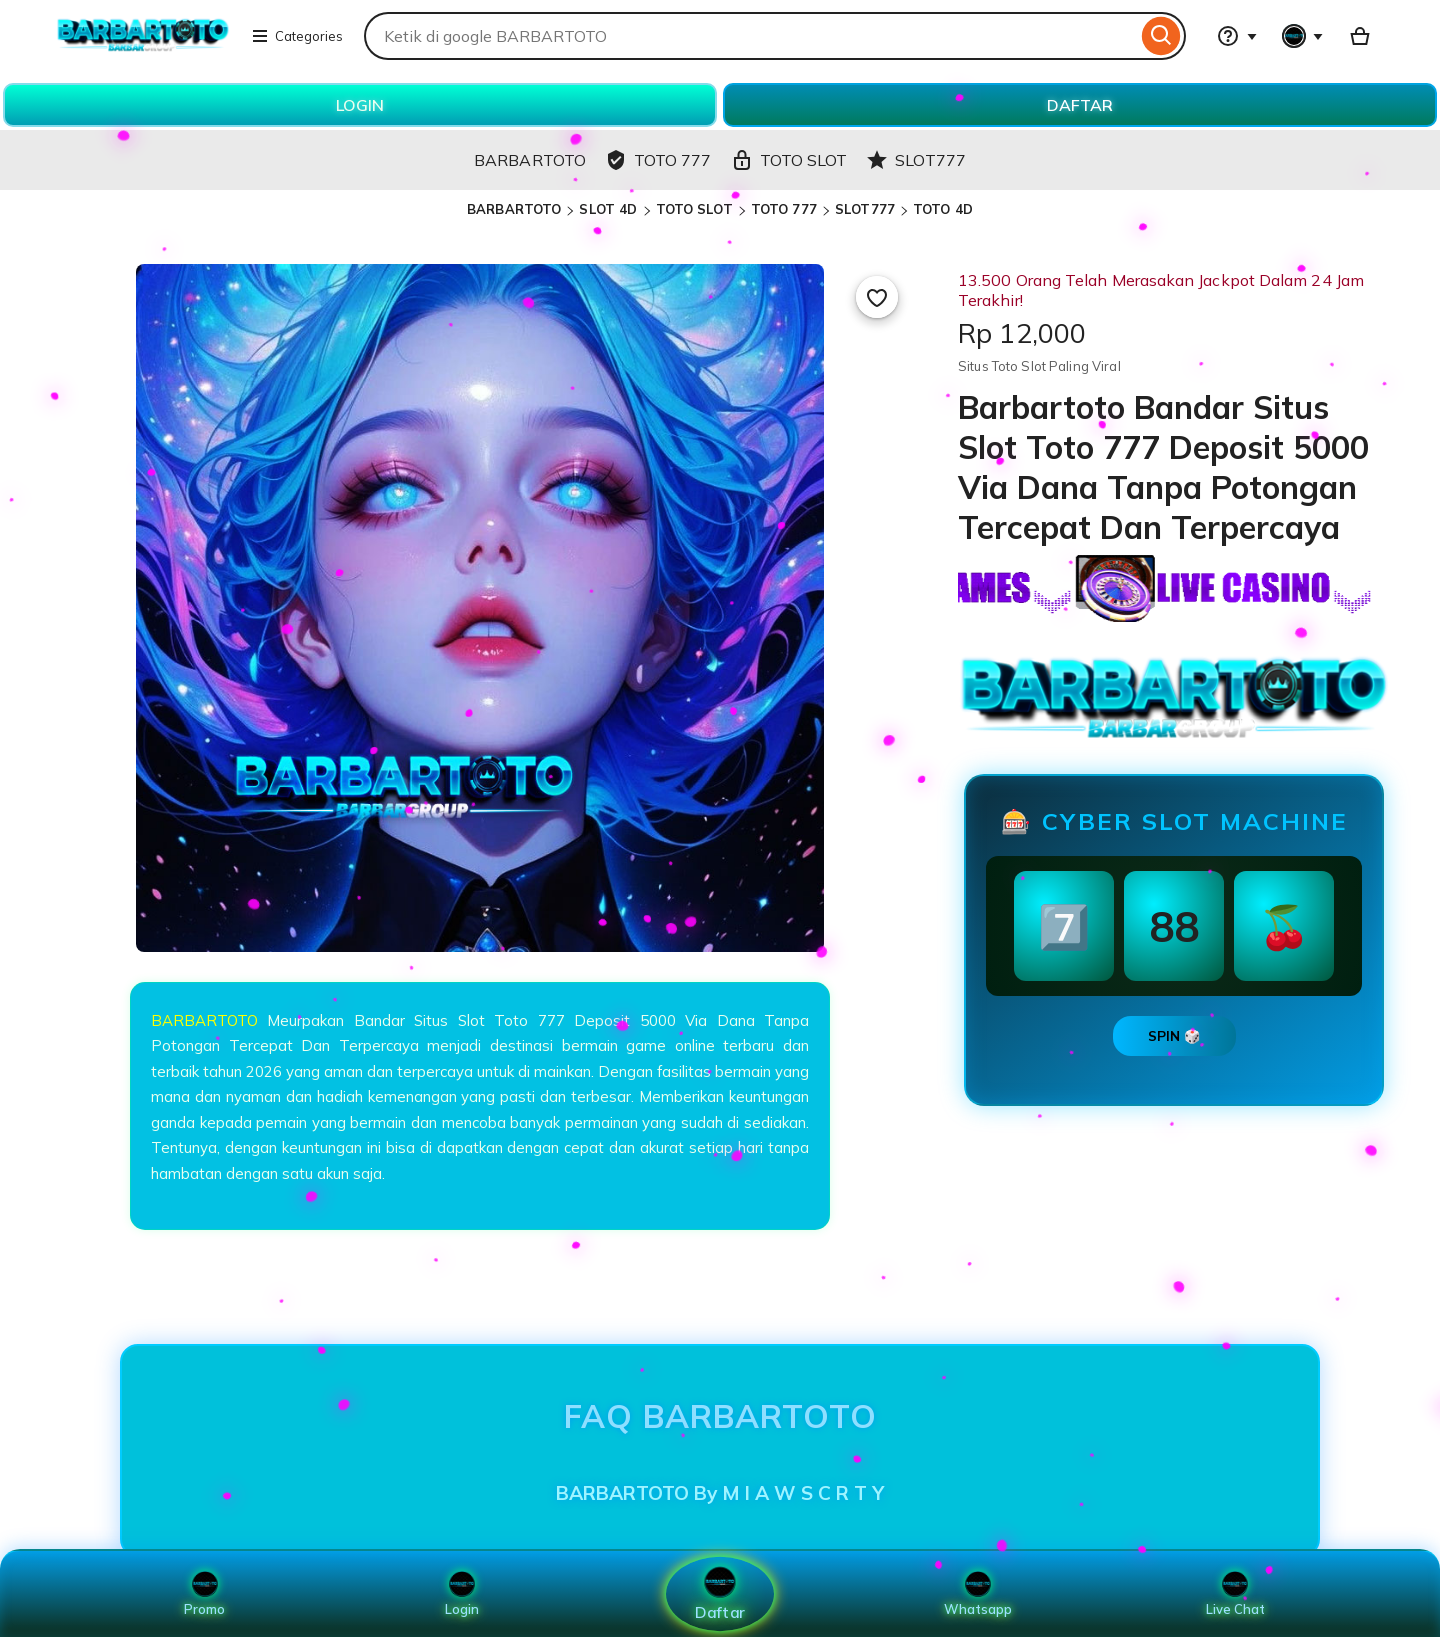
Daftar (720, 1593)
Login (462, 1594)
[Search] (1161, 36)
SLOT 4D (608, 209)
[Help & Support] (1237, 36)
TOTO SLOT (694, 209)
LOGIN (360, 105)
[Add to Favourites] (877, 297)
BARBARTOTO (514, 209)
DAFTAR (1080, 105)
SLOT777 (865, 209)
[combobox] (750, 36)
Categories (297, 36)
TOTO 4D (943, 209)
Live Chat (1235, 1594)
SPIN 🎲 (1174, 1036)
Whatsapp (978, 1594)
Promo (204, 1594)
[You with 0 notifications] (1303, 36)
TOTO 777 (784, 209)
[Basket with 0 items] (1360, 36)
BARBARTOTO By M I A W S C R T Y (720, 1493)
